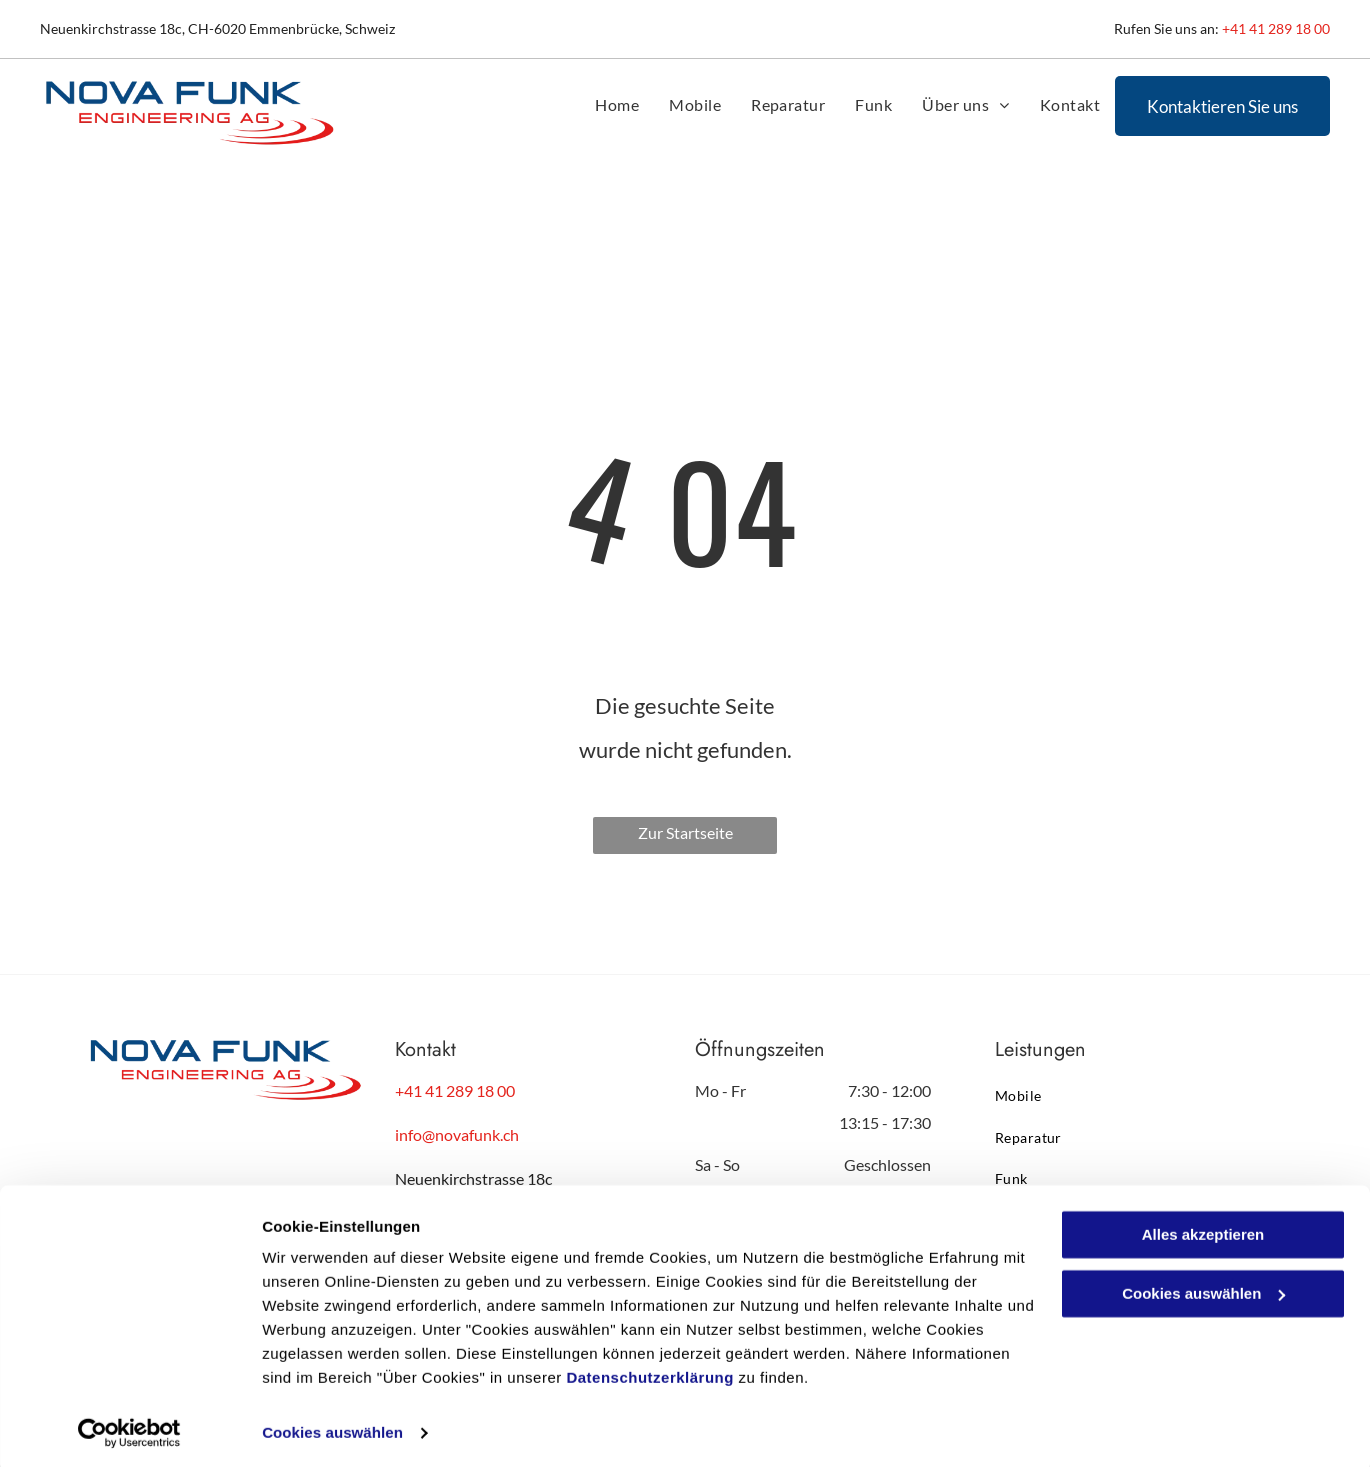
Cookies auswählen (332, 1427)
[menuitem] (617, 105)
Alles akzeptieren (1203, 1229)
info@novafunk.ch (457, 1134)
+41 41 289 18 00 (1276, 28)
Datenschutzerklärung (650, 1372)
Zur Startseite (685, 832)
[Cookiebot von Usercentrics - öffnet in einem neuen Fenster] (129, 1428)
